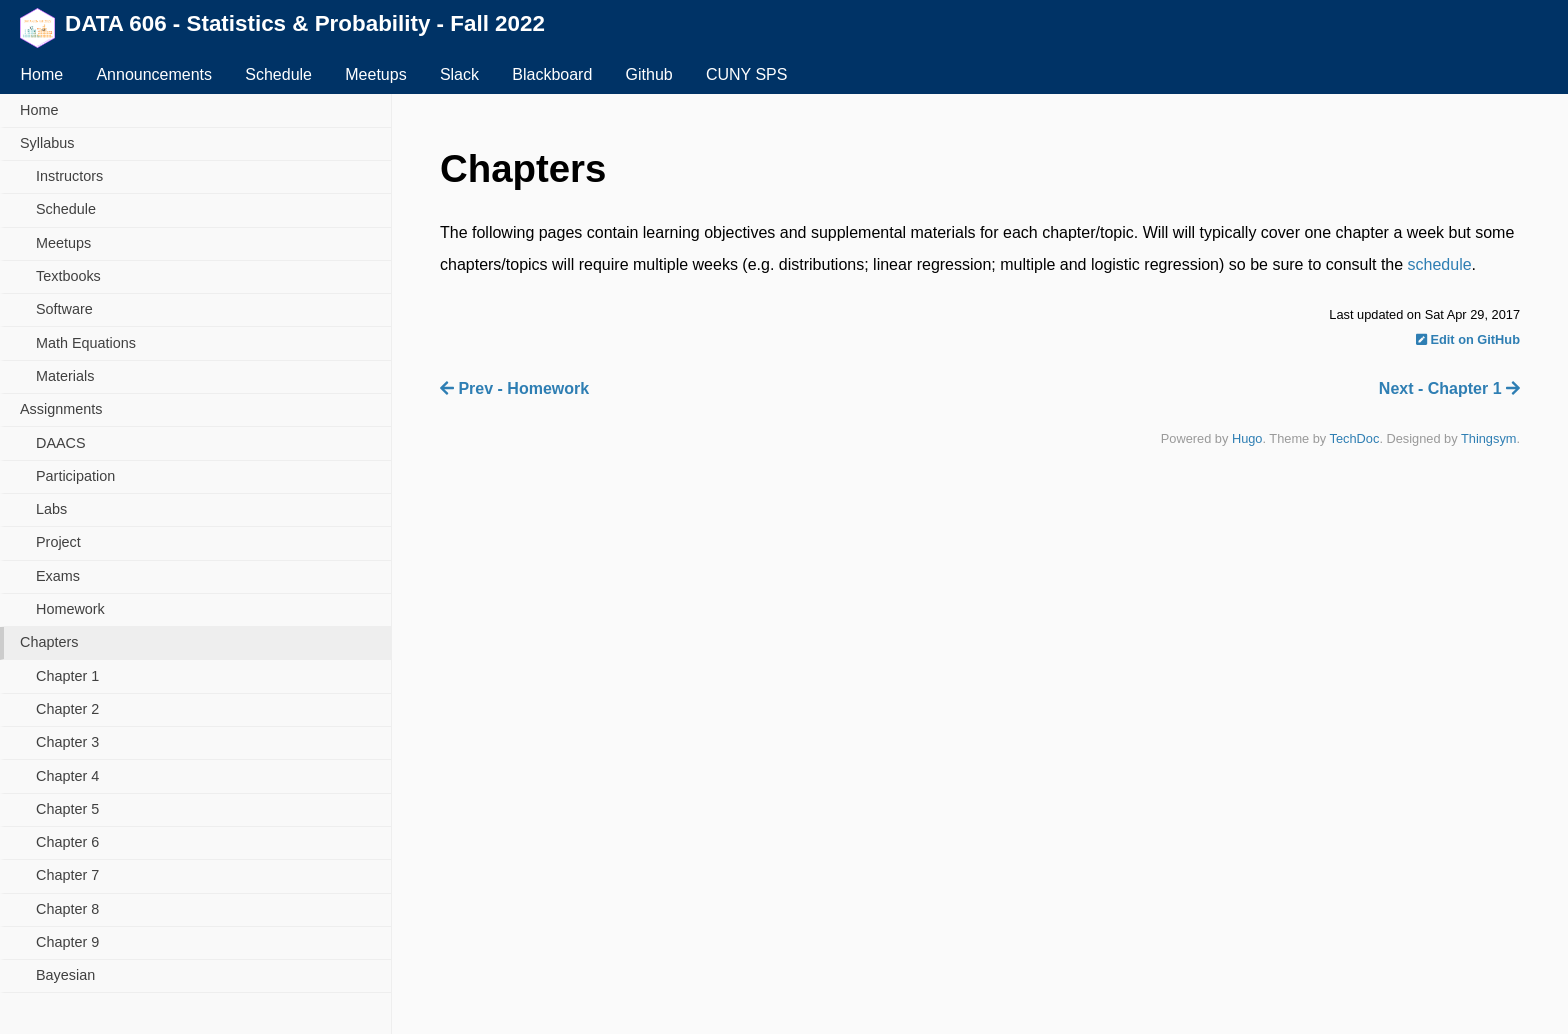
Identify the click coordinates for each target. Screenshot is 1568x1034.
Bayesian (65, 975)
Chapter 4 (67, 776)
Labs (51, 509)
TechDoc (1355, 438)
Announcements (154, 74)
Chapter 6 (67, 842)
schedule (1440, 264)
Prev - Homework (514, 388)
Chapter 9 (67, 942)
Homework (70, 609)
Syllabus (47, 143)
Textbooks (68, 276)
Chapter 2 (67, 709)
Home (41, 74)
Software (64, 309)
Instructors (69, 176)
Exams (58, 576)
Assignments (61, 409)
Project (58, 542)
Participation (75, 476)
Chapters (49, 642)
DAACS (61, 443)
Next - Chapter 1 (1449, 388)
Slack (459, 74)
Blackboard (552, 74)
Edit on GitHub (1468, 339)
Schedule (278, 74)
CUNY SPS (747, 74)
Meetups (375, 74)
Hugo (1247, 438)
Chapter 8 (67, 909)
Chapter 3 (67, 742)
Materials (65, 376)
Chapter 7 (67, 875)
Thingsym (1488, 438)
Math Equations (86, 343)
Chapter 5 (67, 809)
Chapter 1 (67, 676)
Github (649, 74)
